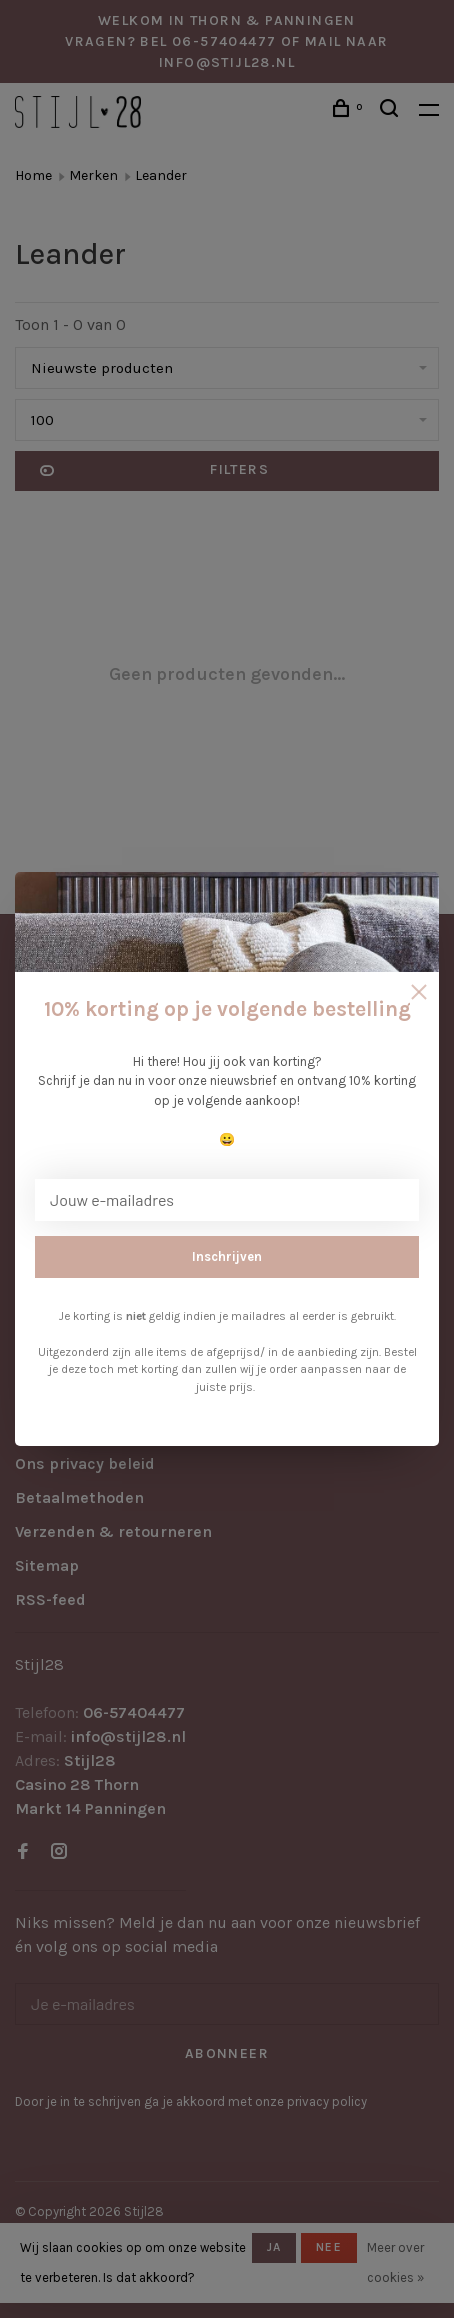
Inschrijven (227, 1256)
